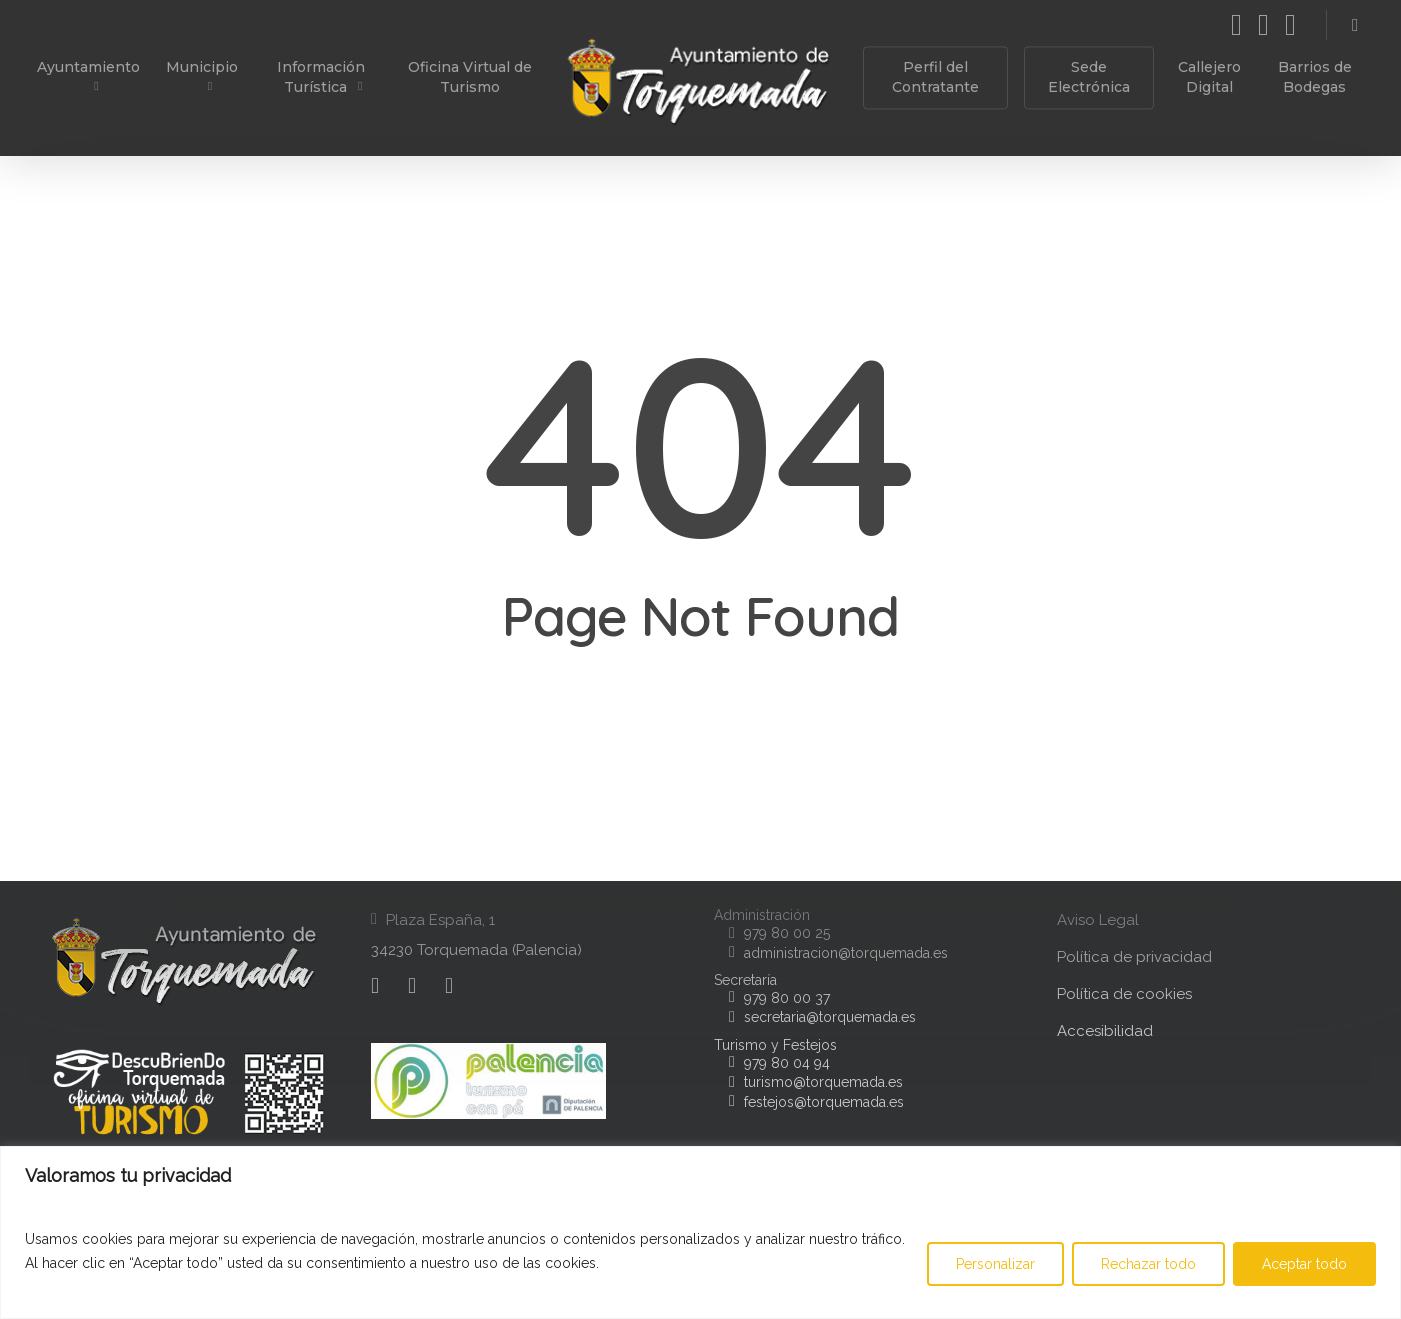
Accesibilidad (1105, 1031)
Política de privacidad (1134, 957)
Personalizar (995, 1264)
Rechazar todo (1148, 1264)
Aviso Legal (1098, 920)
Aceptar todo (1304, 1264)
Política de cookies (1124, 994)
